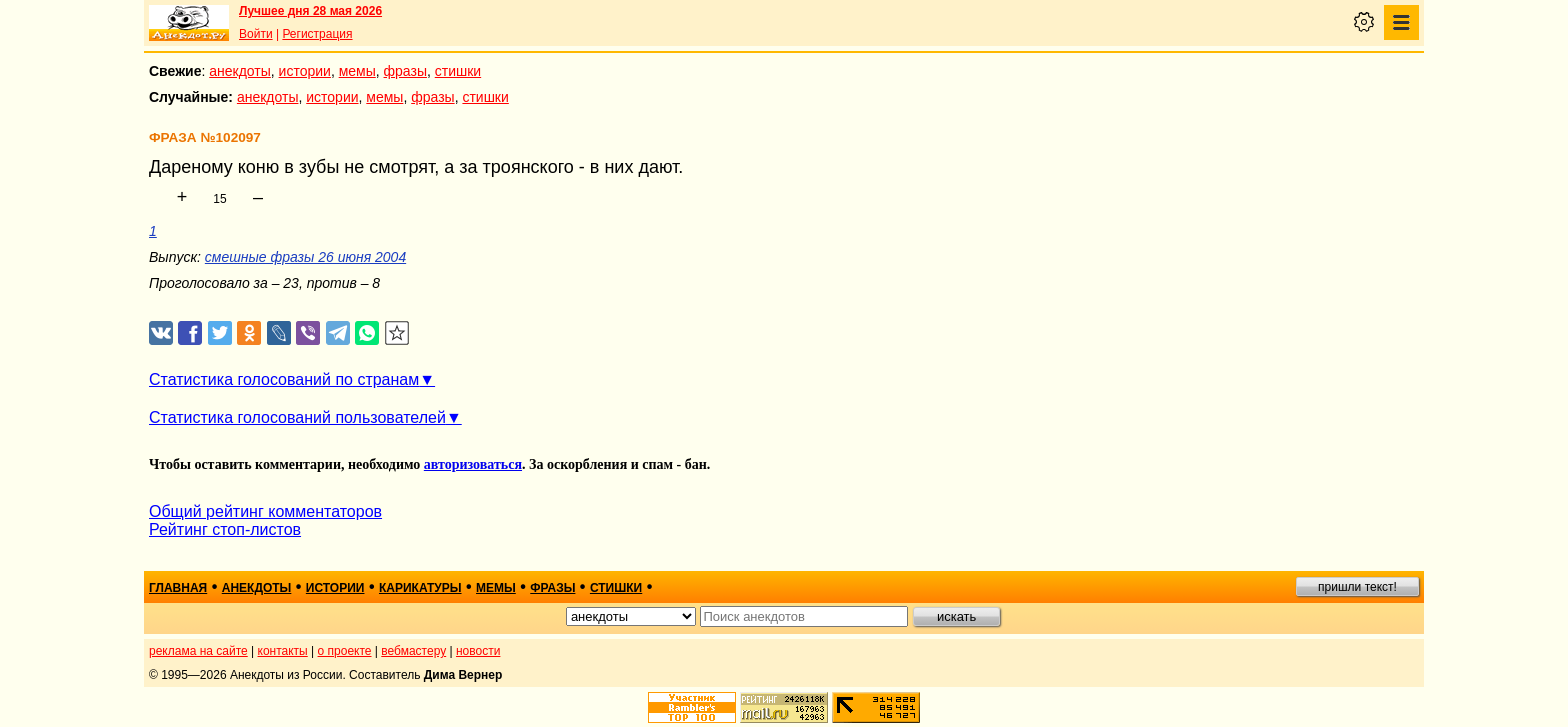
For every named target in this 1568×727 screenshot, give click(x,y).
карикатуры (420, 588)
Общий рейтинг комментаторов (265, 511)
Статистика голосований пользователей (297, 417)
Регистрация (317, 34)
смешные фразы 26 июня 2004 (305, 257)
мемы (357, 71)
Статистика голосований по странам (284, 379)
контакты (283, 651)
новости (478, 651)
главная (178, 588)
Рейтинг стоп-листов (225, 529)
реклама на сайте (198, 651)
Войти (256, 34)
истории (305, 71)
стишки (458, 71)
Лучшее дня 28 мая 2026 (310, 11)
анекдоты (240, 71)
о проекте (345, 651)
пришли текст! (1357, 587)
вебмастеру (413, 651)
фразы (405, 71)
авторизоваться (473, 464)
